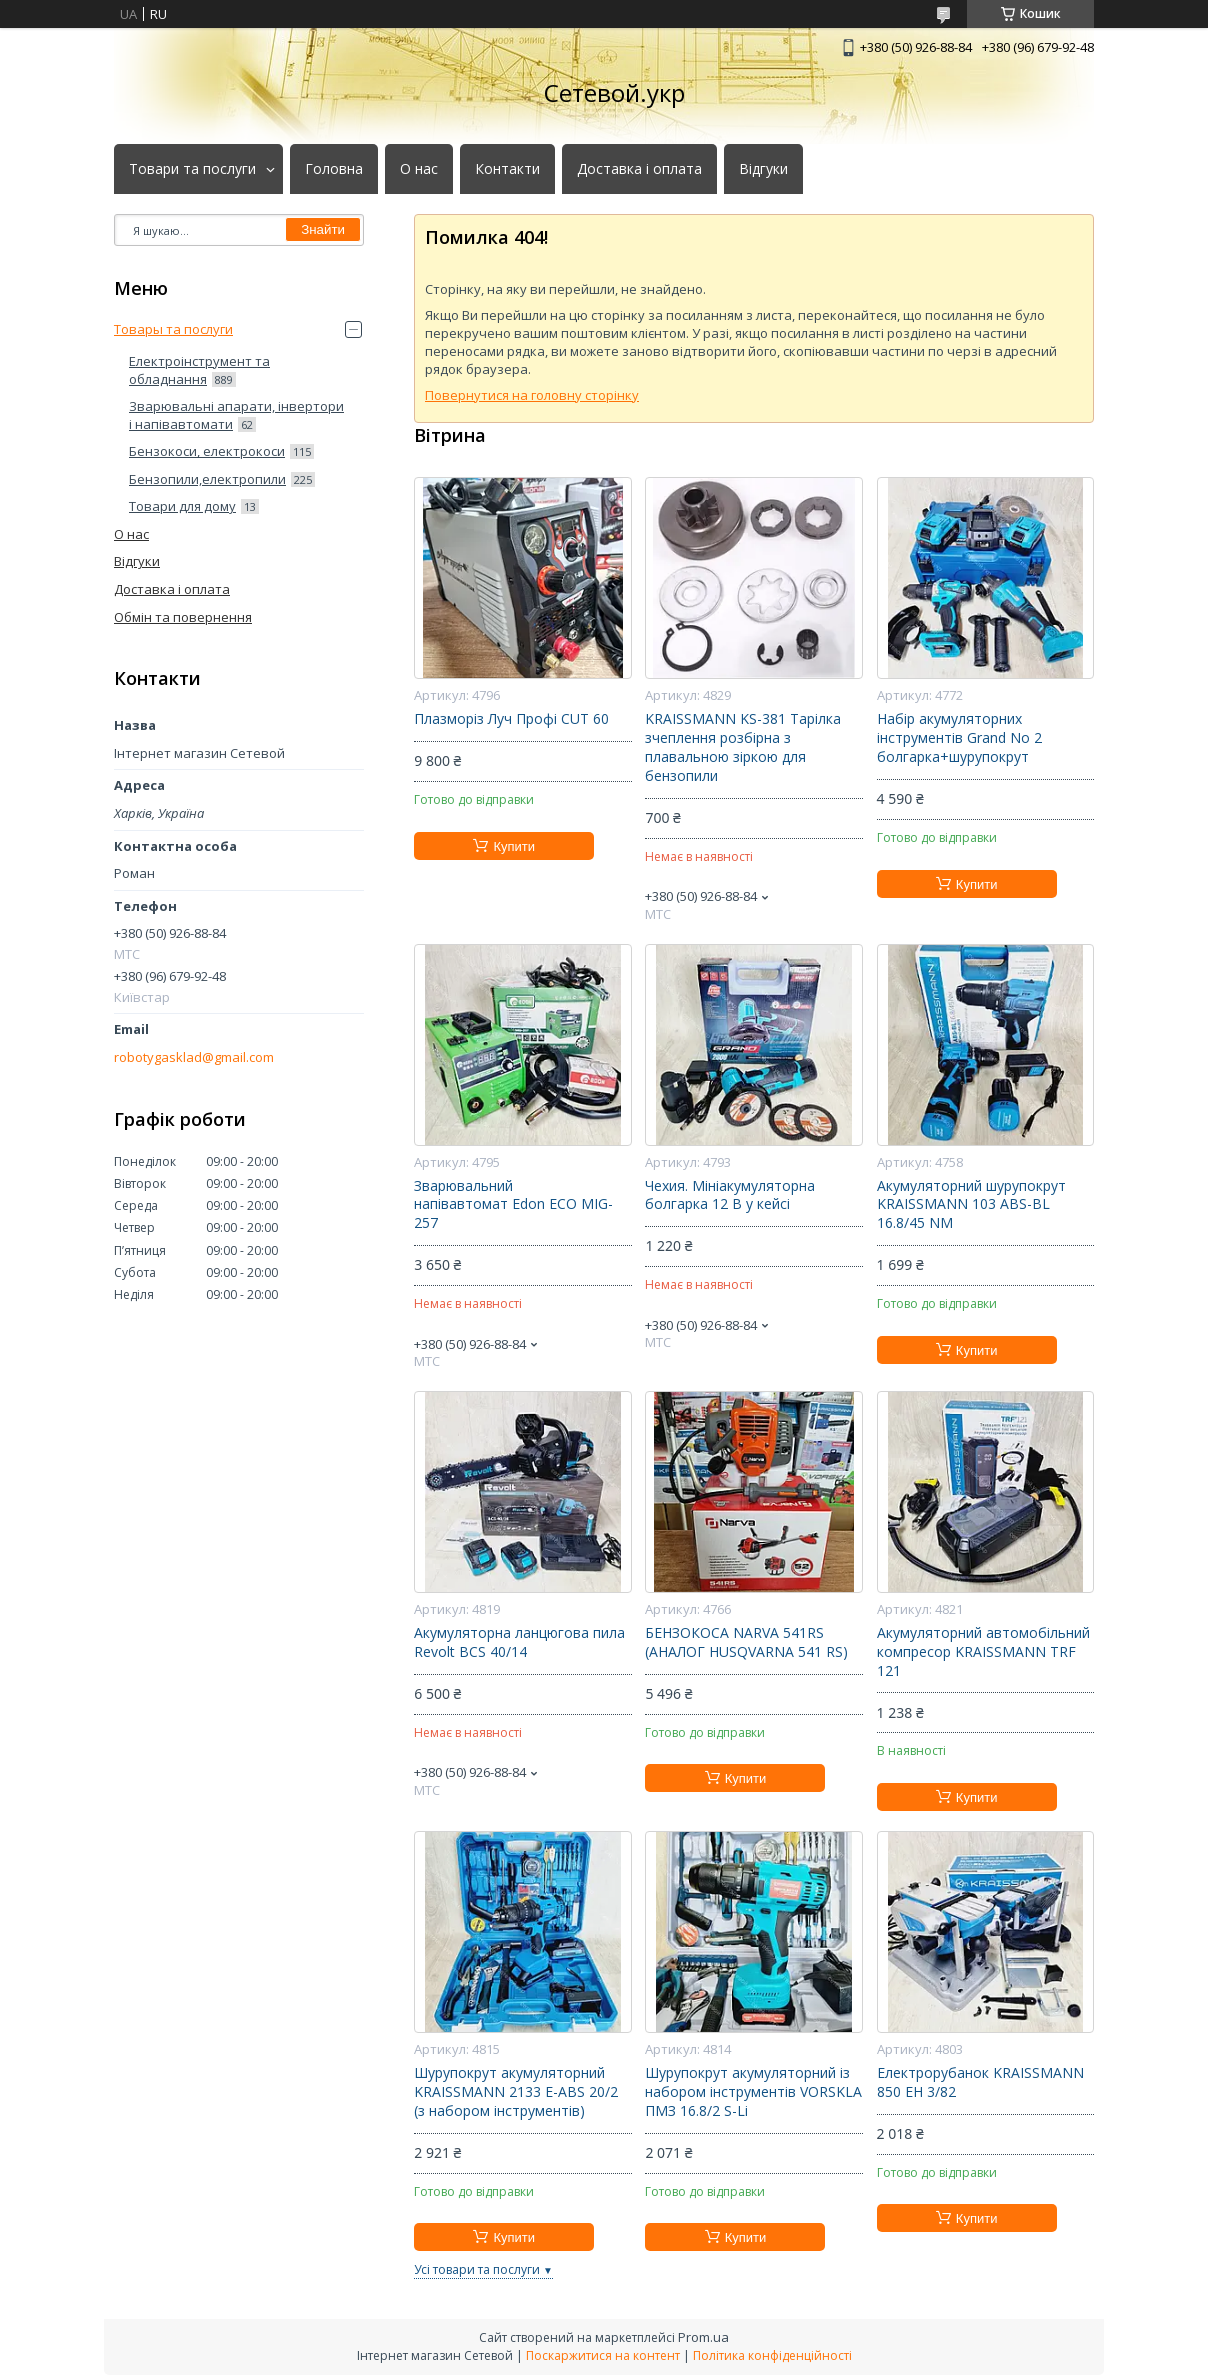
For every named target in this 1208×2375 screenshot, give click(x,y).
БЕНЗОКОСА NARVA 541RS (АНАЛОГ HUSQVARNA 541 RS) (746, 1642)
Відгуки (763, 169)
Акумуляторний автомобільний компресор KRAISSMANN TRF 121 (983, 1652)
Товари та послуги (192, 169)
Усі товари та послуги (477, 2269)
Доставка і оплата (639, 169)
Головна (334, 169)
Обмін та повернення (183, 617)
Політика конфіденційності (772, 2355)
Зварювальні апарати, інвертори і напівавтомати (236, 415)
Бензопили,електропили (207, 479)
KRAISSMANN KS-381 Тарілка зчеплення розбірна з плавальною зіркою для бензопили (743, 747)
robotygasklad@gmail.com (194, 1057)
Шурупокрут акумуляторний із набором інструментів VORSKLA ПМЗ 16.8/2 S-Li (753, 2092)
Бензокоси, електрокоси (207, 451)
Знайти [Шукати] (323, 229)
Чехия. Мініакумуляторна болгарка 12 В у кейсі (730, 1195)
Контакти (507, 169)
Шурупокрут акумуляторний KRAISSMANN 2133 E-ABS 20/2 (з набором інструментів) (516, 2092)
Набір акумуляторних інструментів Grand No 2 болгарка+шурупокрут (959, 738)
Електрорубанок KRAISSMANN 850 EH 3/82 (980, 2082)
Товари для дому (182, 506)
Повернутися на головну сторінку (532, 395)
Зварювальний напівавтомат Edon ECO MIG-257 (513, 1205)
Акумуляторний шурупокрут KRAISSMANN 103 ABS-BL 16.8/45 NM (971, 1205)
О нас (419, 169)
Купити (514, 846)
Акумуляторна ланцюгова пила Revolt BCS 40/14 (519, 1642)
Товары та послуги (173, 329)
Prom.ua (703, 2337)
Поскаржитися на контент (603, 2355)
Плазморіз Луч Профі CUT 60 (511, 719)
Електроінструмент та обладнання (199, 370)
